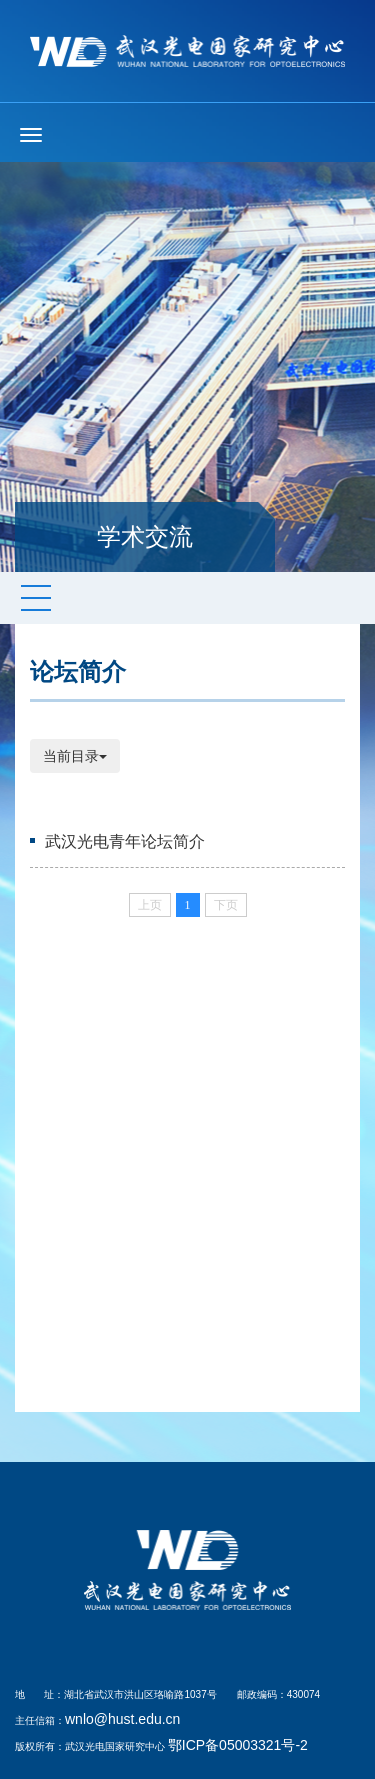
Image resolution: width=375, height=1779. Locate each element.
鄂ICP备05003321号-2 (238, 1745)
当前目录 (75, 756)
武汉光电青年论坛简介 (125, 841)
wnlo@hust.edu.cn (122, 1719)
